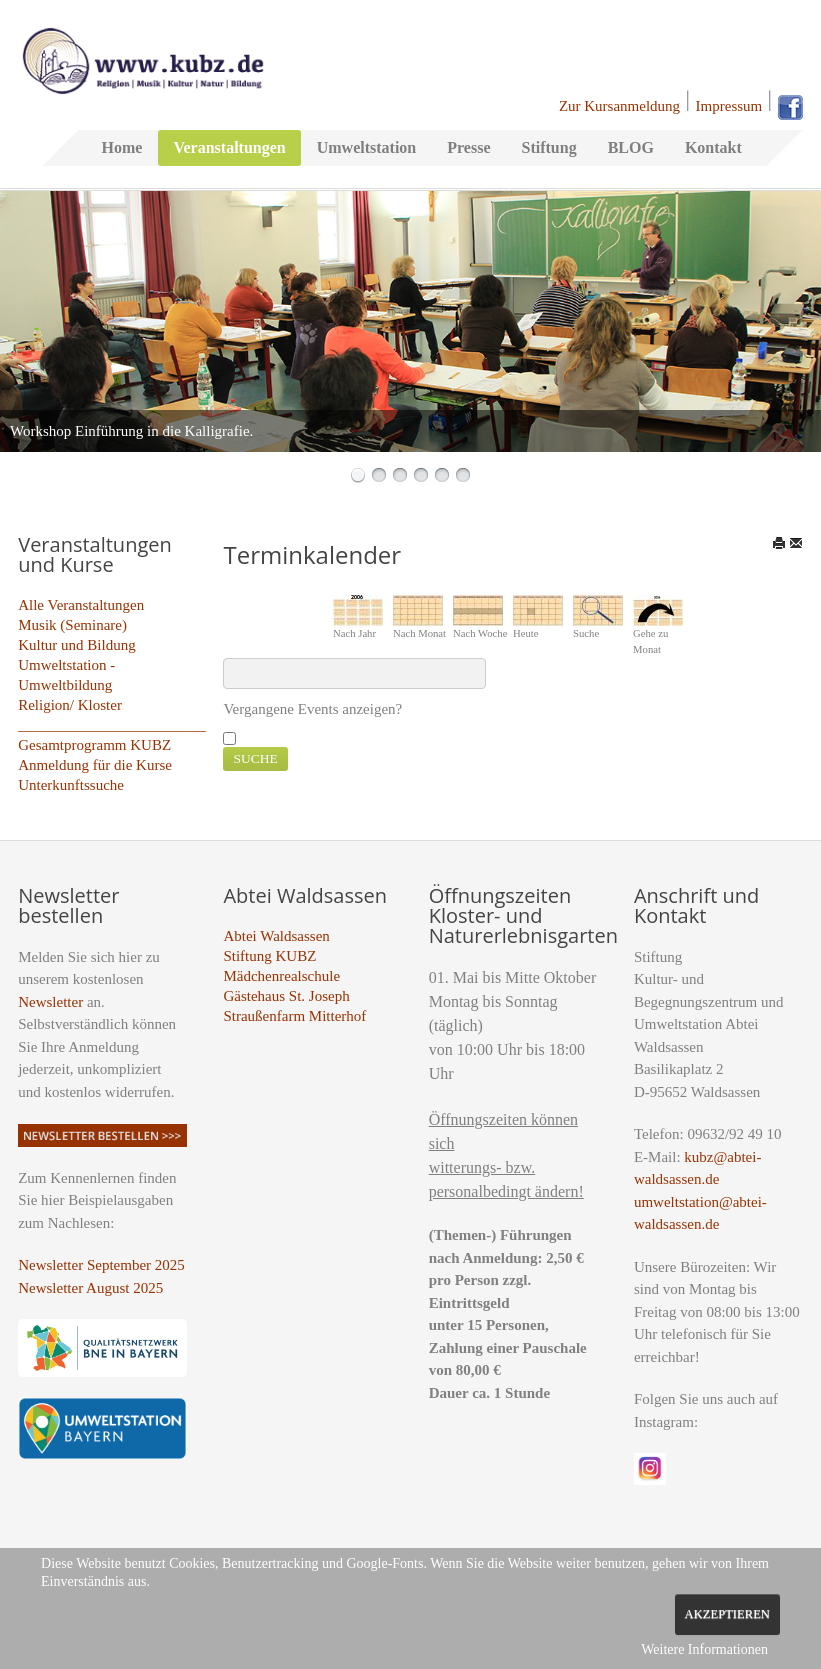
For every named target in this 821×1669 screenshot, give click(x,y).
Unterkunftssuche (71, 785)
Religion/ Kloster (70, 705)
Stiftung (549, 147)
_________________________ (112, 725)
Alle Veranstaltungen (81, 605)
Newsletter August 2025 (90, 1288)
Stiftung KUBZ (269, 956)
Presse (468, 147)
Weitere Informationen (704, 1649)
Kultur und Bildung (77, 645)
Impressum (729, 106)
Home (122, 147)
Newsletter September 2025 (101, 1265)
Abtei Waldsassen (276, 936)
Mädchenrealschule (281, 976)
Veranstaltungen (229, 147)
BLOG (631, 147)
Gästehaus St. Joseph (286, 996)
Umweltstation (367, 147)
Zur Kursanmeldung (619, 106)
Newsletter (50, 1002)
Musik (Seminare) (72, 625)
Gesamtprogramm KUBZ (94, 745)
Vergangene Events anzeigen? (312, 709)
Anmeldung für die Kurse (95, 765)
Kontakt (713, 147)
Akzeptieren (727, 1614)
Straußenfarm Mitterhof (294, 1016)
